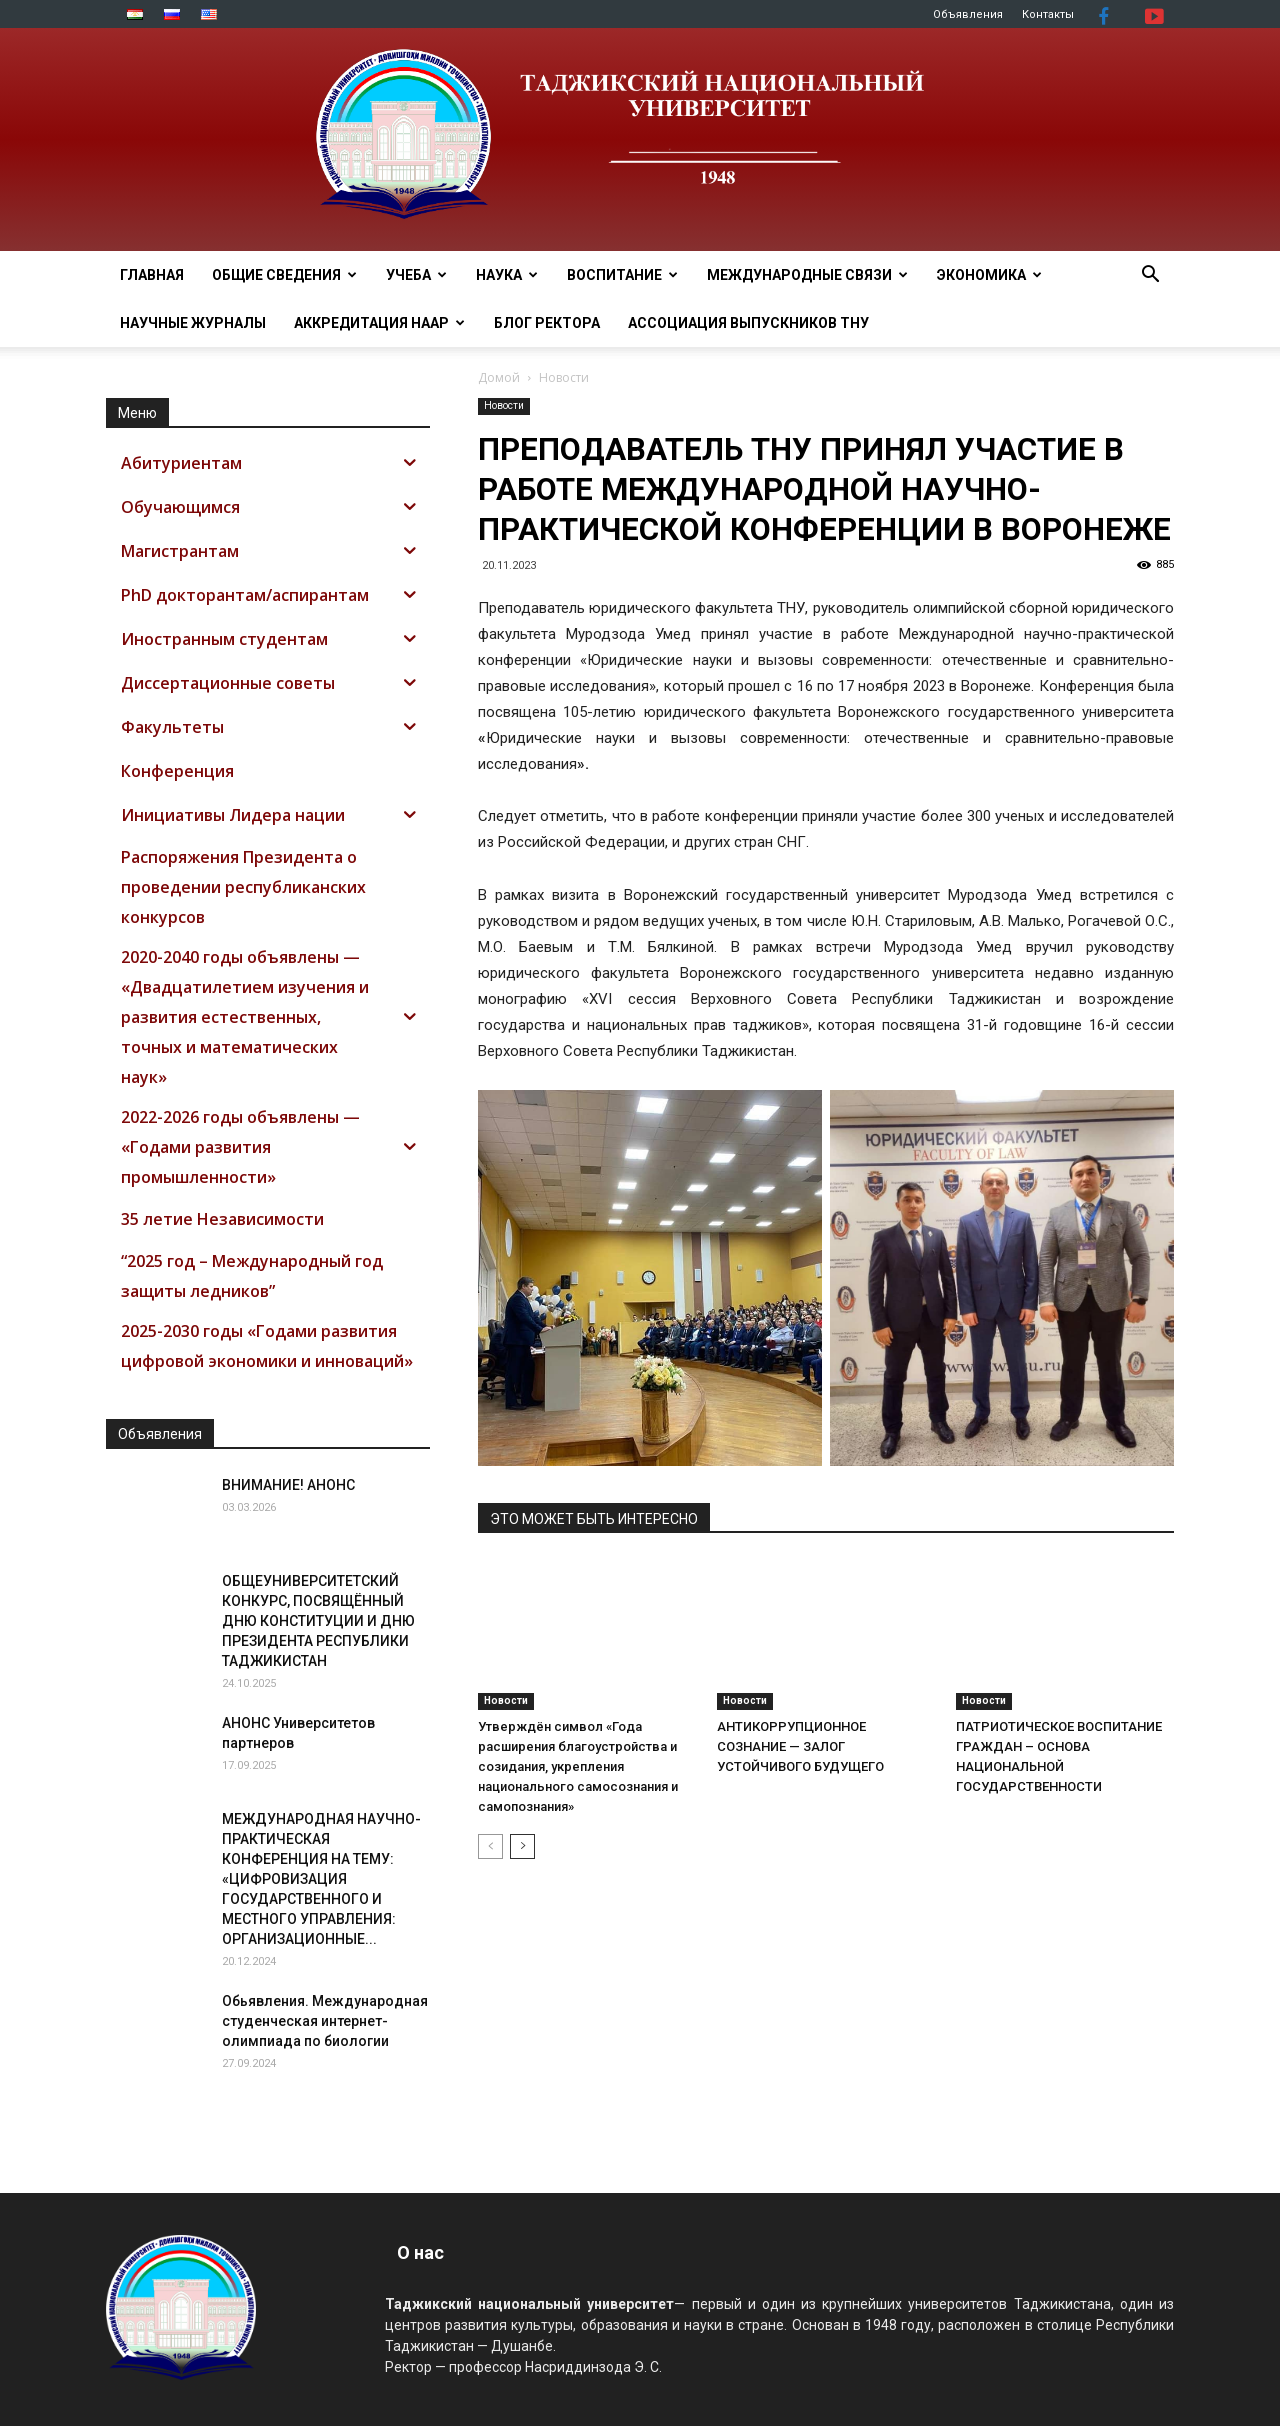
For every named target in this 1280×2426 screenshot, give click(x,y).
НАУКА (507, 275)
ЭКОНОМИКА (989, 275)
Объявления (968, 14)
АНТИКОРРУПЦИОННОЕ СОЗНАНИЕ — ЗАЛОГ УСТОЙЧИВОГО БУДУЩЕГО (800, 1746)
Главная (152, 275)
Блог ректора (547, 323)
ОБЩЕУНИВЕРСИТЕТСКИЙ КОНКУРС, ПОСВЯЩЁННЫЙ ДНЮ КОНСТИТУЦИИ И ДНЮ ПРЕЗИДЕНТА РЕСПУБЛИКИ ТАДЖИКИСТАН (318, 1621)
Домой (499, 377)
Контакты (1048, 14)
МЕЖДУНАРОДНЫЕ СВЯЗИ (807, 275)
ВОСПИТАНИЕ (622, 275)
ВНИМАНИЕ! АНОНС (288, 1485)
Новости (504, 405)
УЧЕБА (416, 275)
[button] (1150, 276)
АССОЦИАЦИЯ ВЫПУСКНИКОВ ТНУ (748, 323)
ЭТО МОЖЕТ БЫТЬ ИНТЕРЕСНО (594, 1519)
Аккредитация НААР (379, 323)
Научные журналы (193, 323)
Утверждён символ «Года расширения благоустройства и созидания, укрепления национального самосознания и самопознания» (578, 1766)
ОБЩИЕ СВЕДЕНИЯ (284, 275)
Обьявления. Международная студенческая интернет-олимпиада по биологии (325, 2021)
